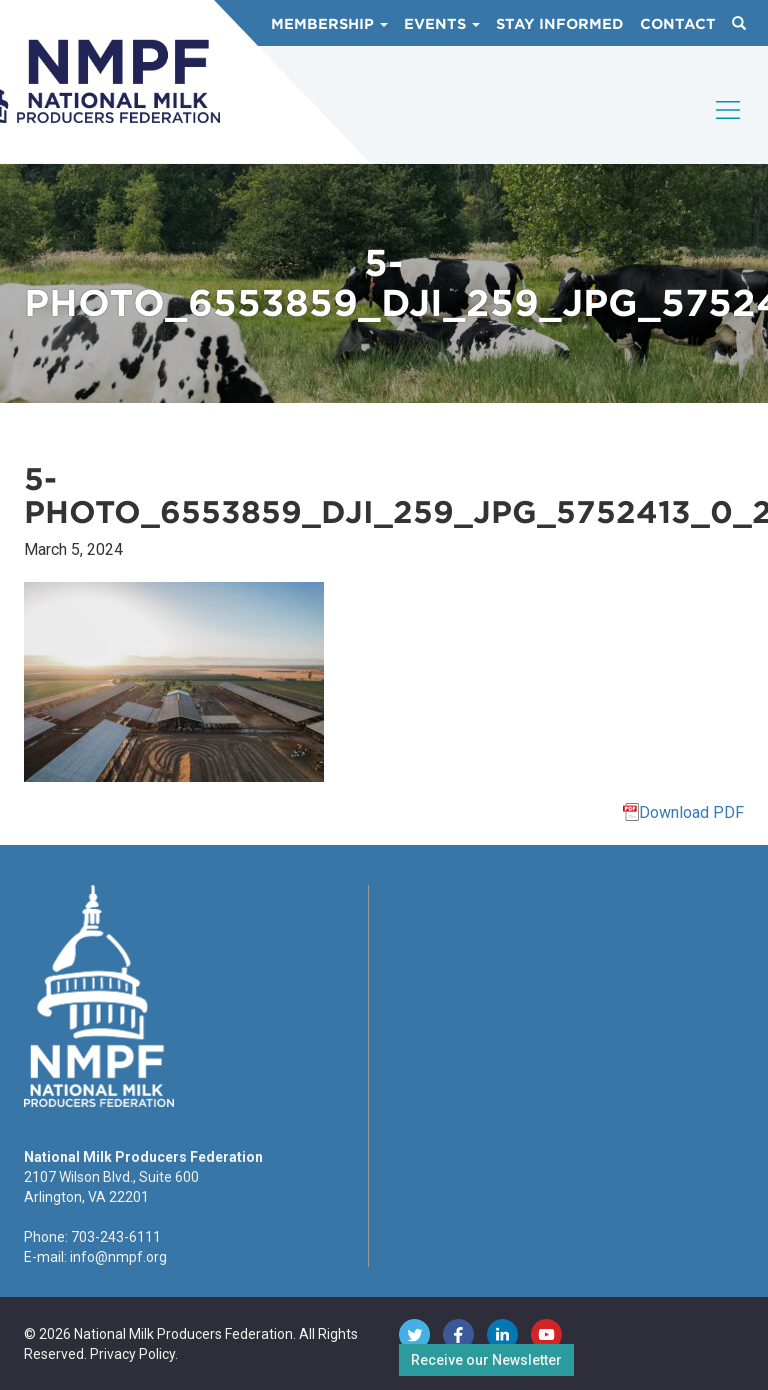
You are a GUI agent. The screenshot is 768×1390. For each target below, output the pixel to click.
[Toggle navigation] (729, 127)
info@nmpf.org (118, 1257)
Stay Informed (560, 24)
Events (442, 24)
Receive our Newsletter (486, 1360)
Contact (678, 24)
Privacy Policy (132, 1354)
